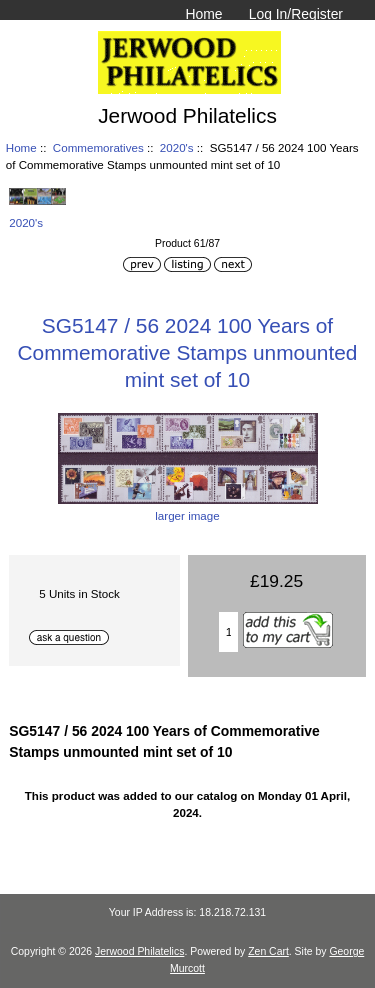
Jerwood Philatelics (139, 951)
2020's (177, 147)
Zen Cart (268, 951)
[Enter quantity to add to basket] (229, 632)
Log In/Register (296, 14)
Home (203, 14)
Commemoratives (98, 147)
